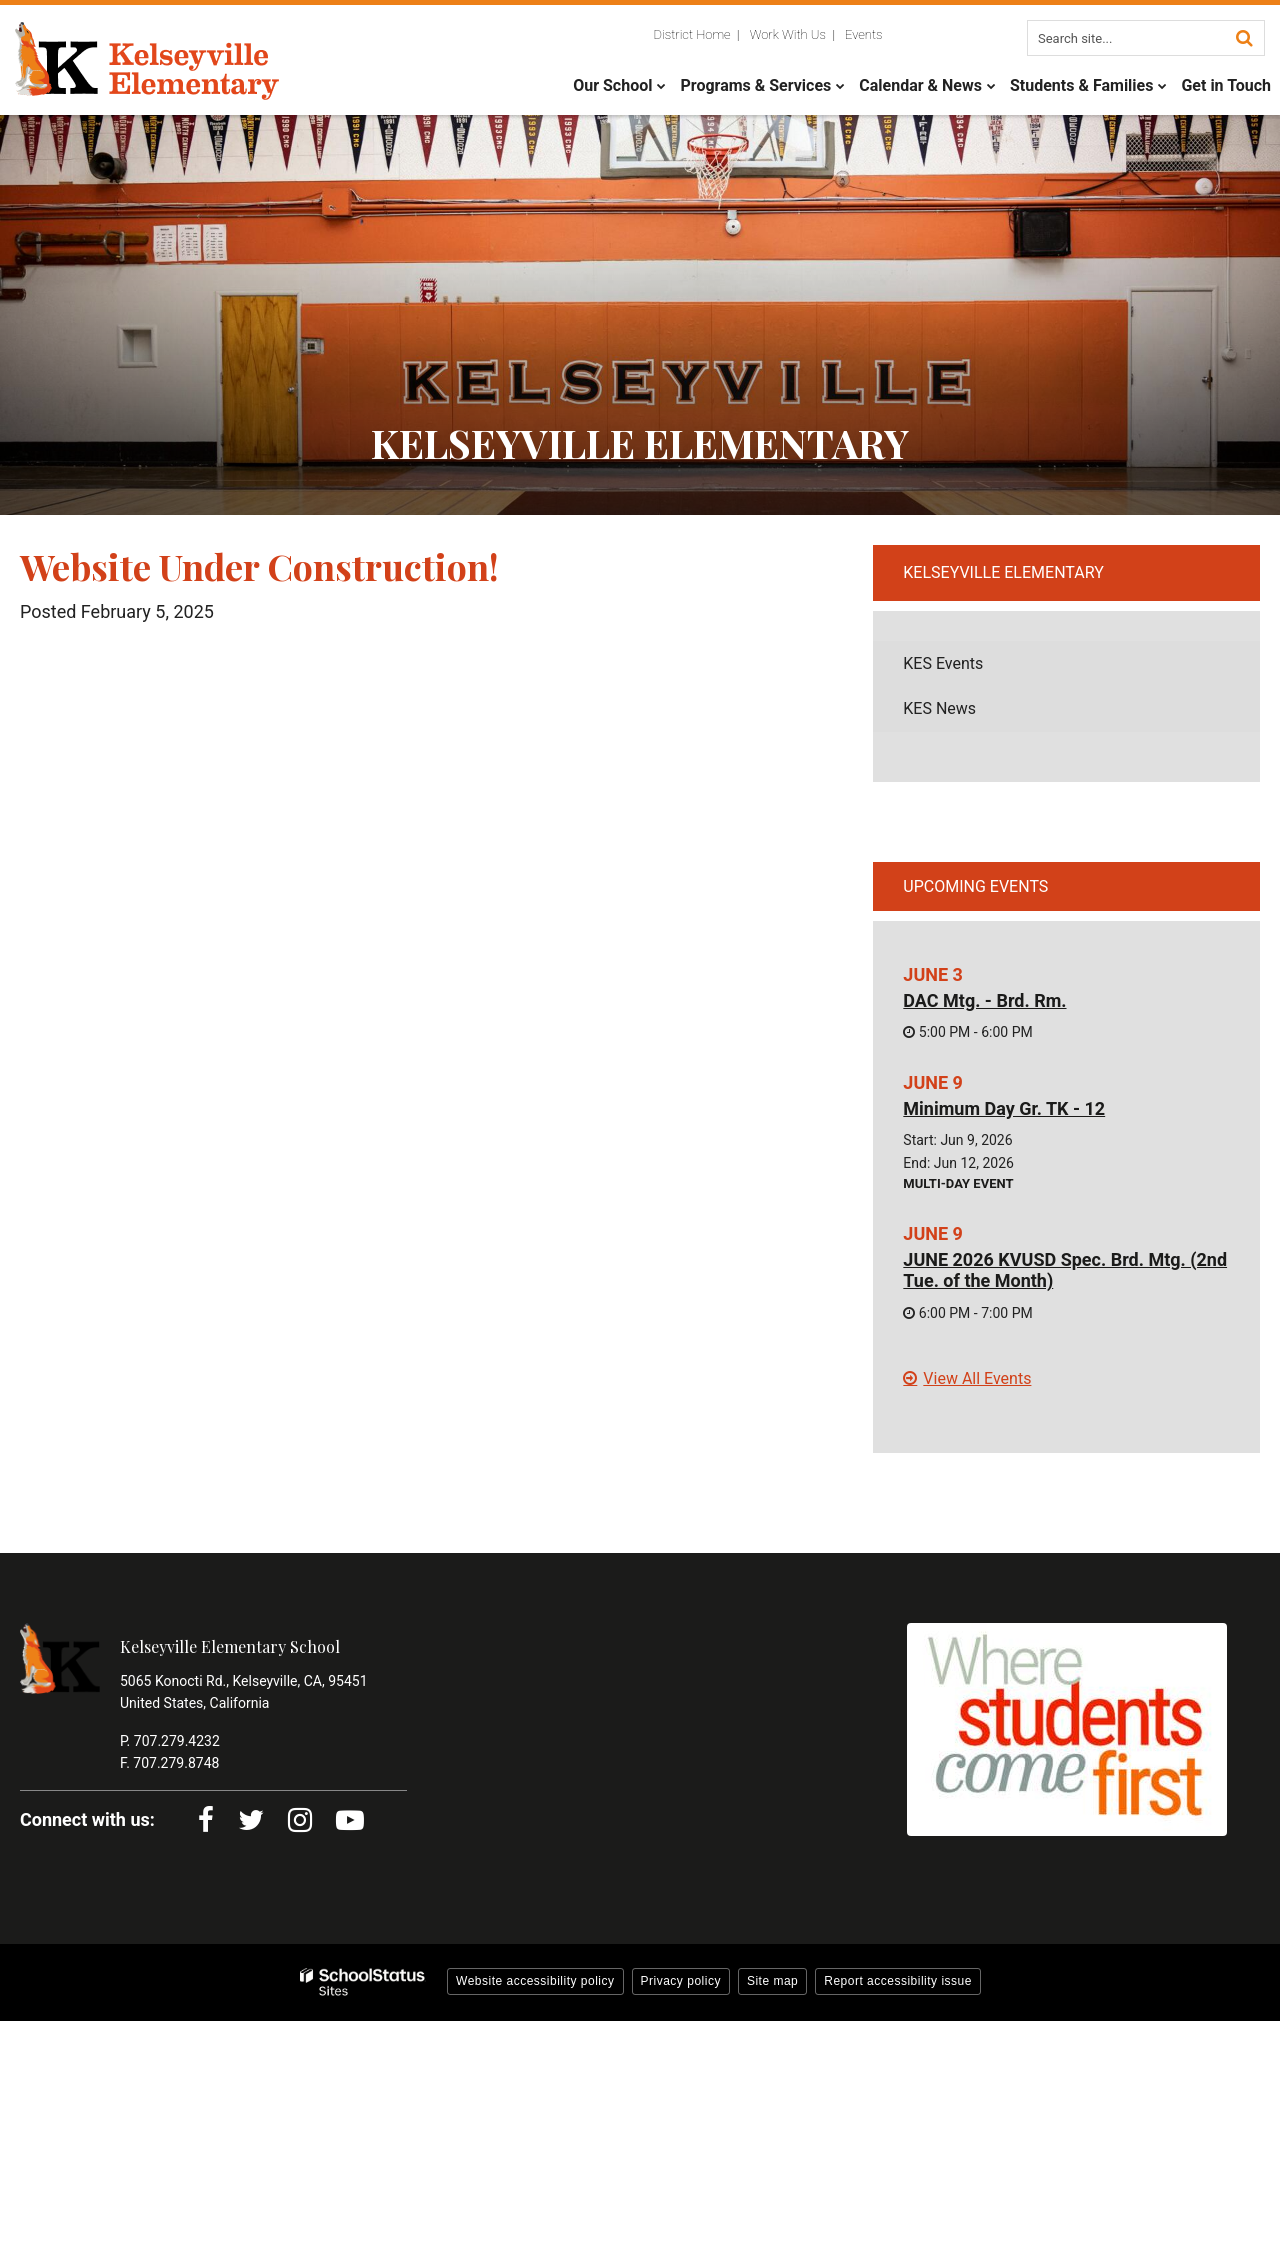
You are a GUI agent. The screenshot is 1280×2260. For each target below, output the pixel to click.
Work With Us (788, 34)
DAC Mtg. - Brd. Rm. (984, 1000)
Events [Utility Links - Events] (864, 34)
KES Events (943, 663)
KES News (939, 708)
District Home (692, 34)
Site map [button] (772, 1981)
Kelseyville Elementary (1003, 572)
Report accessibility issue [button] (898, 1981)
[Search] (1244, 38)
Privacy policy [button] (681, 1981)
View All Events (977, 1378)
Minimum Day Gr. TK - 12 (1004, 1108)
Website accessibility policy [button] (535, 1981)
